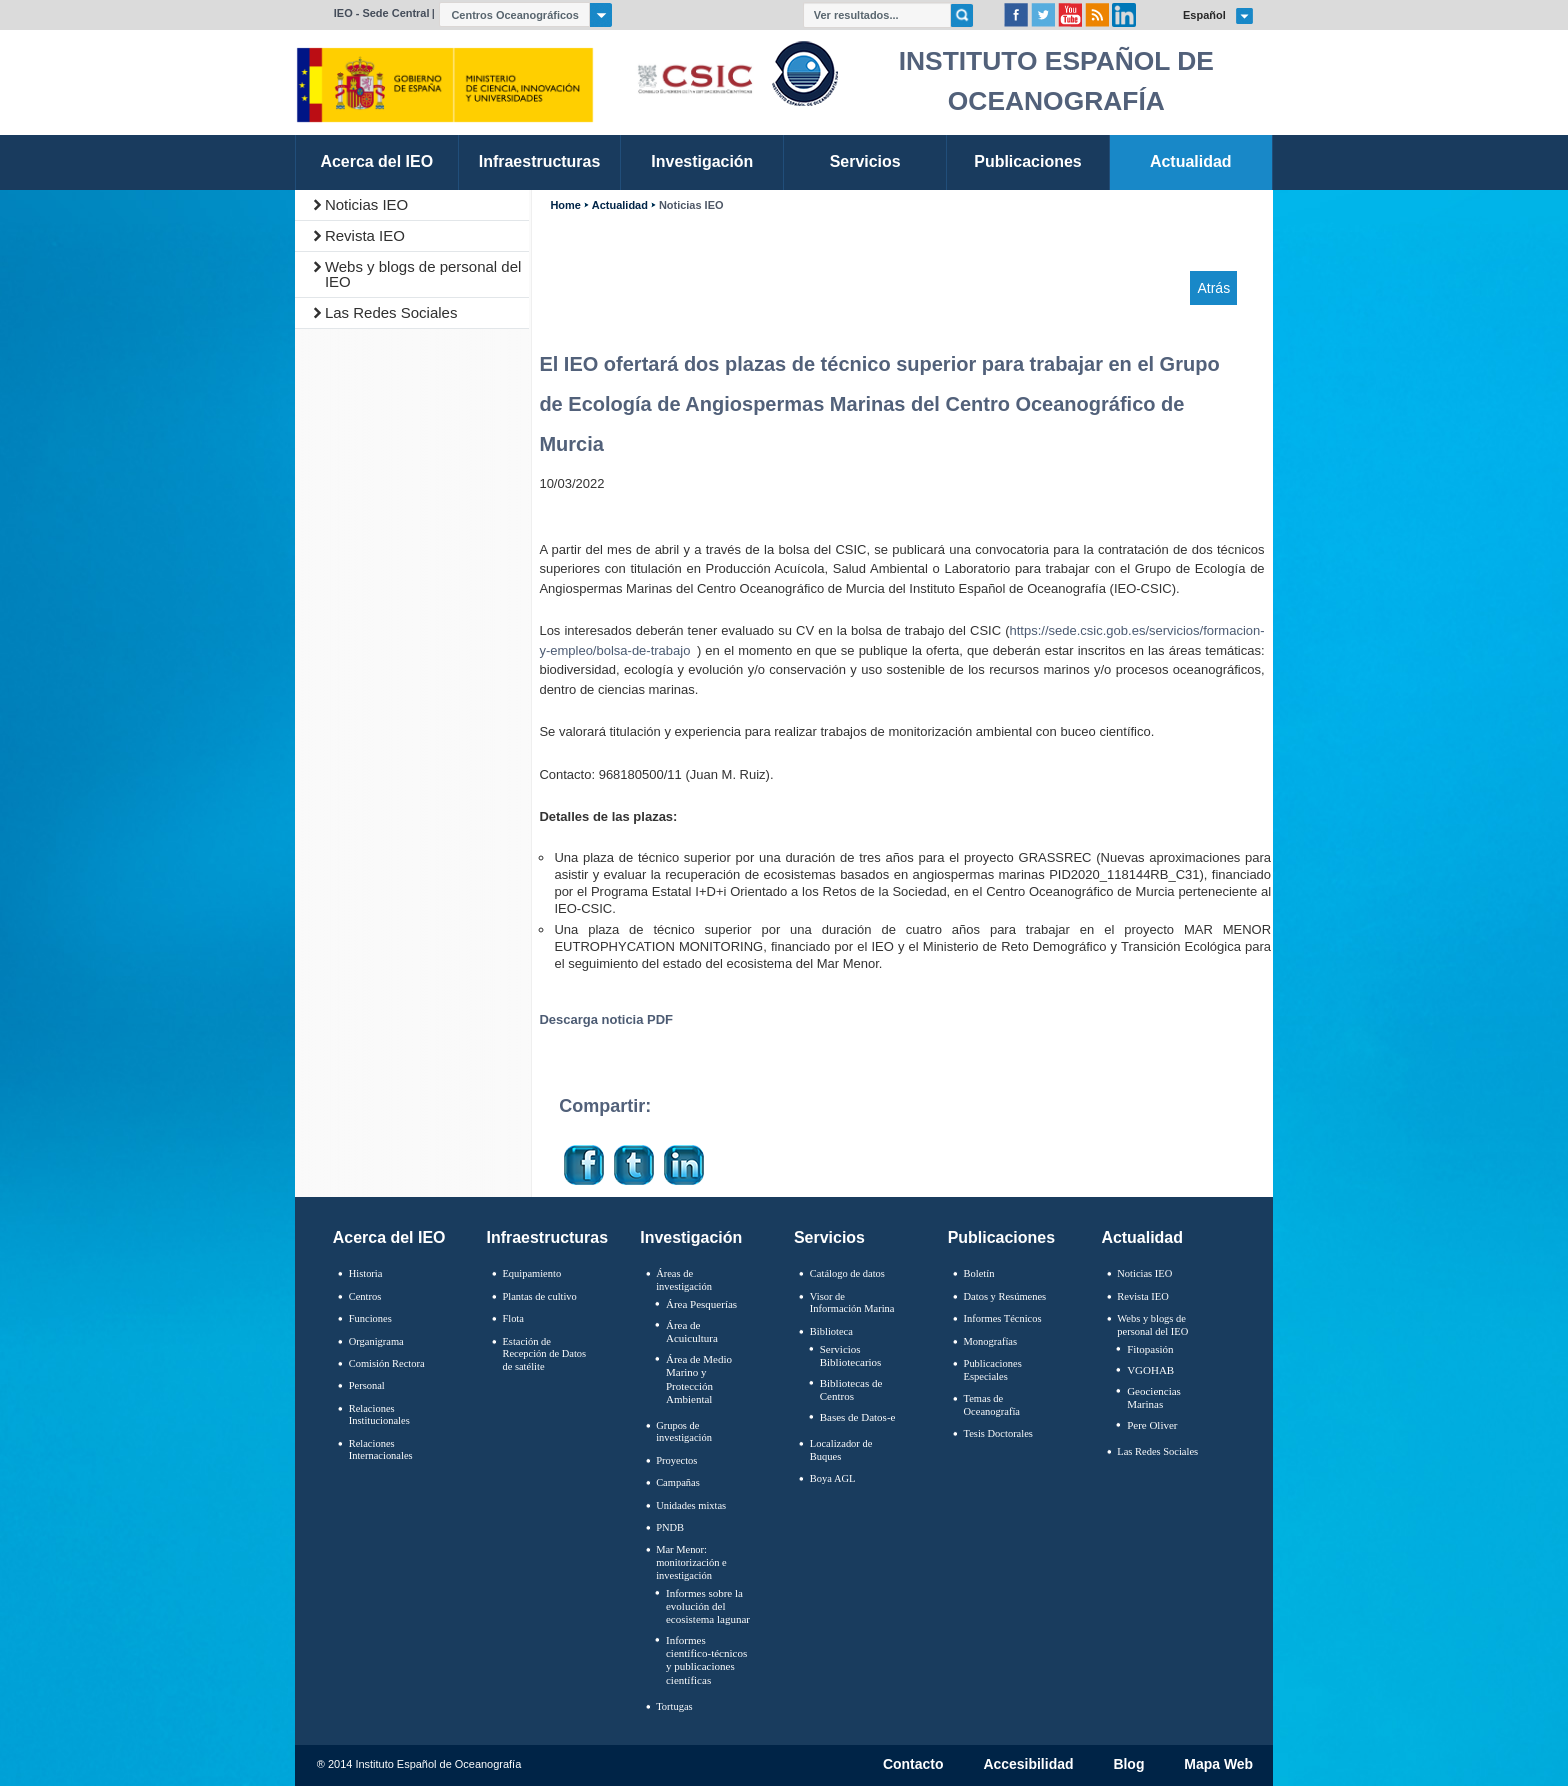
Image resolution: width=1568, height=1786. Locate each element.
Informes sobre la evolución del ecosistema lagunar (708, 1606)
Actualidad (620, 205)
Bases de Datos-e (858, 1417)
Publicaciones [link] (1027, 161)
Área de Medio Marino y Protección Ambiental (699, 1379)
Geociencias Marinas (1154, 1397)
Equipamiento (531, 1273)
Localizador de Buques (841, 1450)
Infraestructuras (548, 1237)
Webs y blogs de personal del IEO (423, 274)
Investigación (691, 1237)
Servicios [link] (865, 161)
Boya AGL (833, 1478)
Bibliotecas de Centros (851, 1389)
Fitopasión (1150, 1349)
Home (565, 205)
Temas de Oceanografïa (992, 1405)
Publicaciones (1001, 1237)
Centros (365, 1296)
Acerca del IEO (389, 1237)
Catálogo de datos (847, 1273)
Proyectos (676, 1460)
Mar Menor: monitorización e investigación (691, 1562)
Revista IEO (365, 235)
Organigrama (376, 1341)
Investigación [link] (702, 161)
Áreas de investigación (684, 1280)
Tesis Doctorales (998, 1433)
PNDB (670, 1527)
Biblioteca (831, 1331)
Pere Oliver (1152, 1425)
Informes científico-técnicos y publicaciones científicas (706, 1660)
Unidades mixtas (691, 1505)
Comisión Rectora (387, 1363)
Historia (366, 1273)
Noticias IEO (366, 204)
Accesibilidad (1028, 1765)
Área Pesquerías (701, 1304)
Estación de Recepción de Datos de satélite (544, 1354)
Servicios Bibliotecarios (851, 1355)
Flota (513, 1318)
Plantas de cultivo (539, 1296)
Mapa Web (1218, 1765)
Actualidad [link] (1191, 161)
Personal (367, 1385)
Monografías (991, 1341)
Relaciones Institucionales (379, 1415)
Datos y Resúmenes (1005, 1296)
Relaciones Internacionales (381, 1450)
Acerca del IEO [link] (376, 161)
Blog (1128, 1765)
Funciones (370, 1318)
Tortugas (674, 1706)
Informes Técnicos (1003, 1318)
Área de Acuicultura (692, 1331)
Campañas (678, 1482)
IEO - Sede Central (382, 13)
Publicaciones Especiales (993, 1370)
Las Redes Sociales (391, 312)
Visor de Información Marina (852, 1303)
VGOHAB (1150, 1370)
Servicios (829, 1237)
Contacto (913, 1765)
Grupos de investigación (684, 1432)
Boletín (979, 1273)
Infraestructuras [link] (540, 161)
